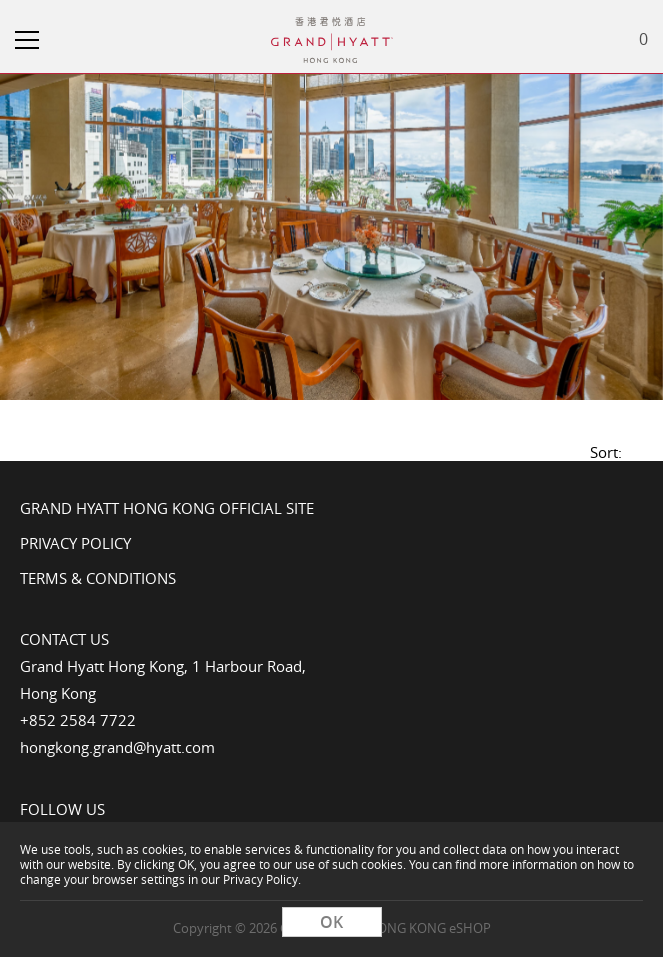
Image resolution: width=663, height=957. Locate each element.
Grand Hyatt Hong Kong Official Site (167, 508)
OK (331, 922)
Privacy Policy (75, 543)
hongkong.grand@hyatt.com (117, 747)
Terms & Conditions (98, 578)
